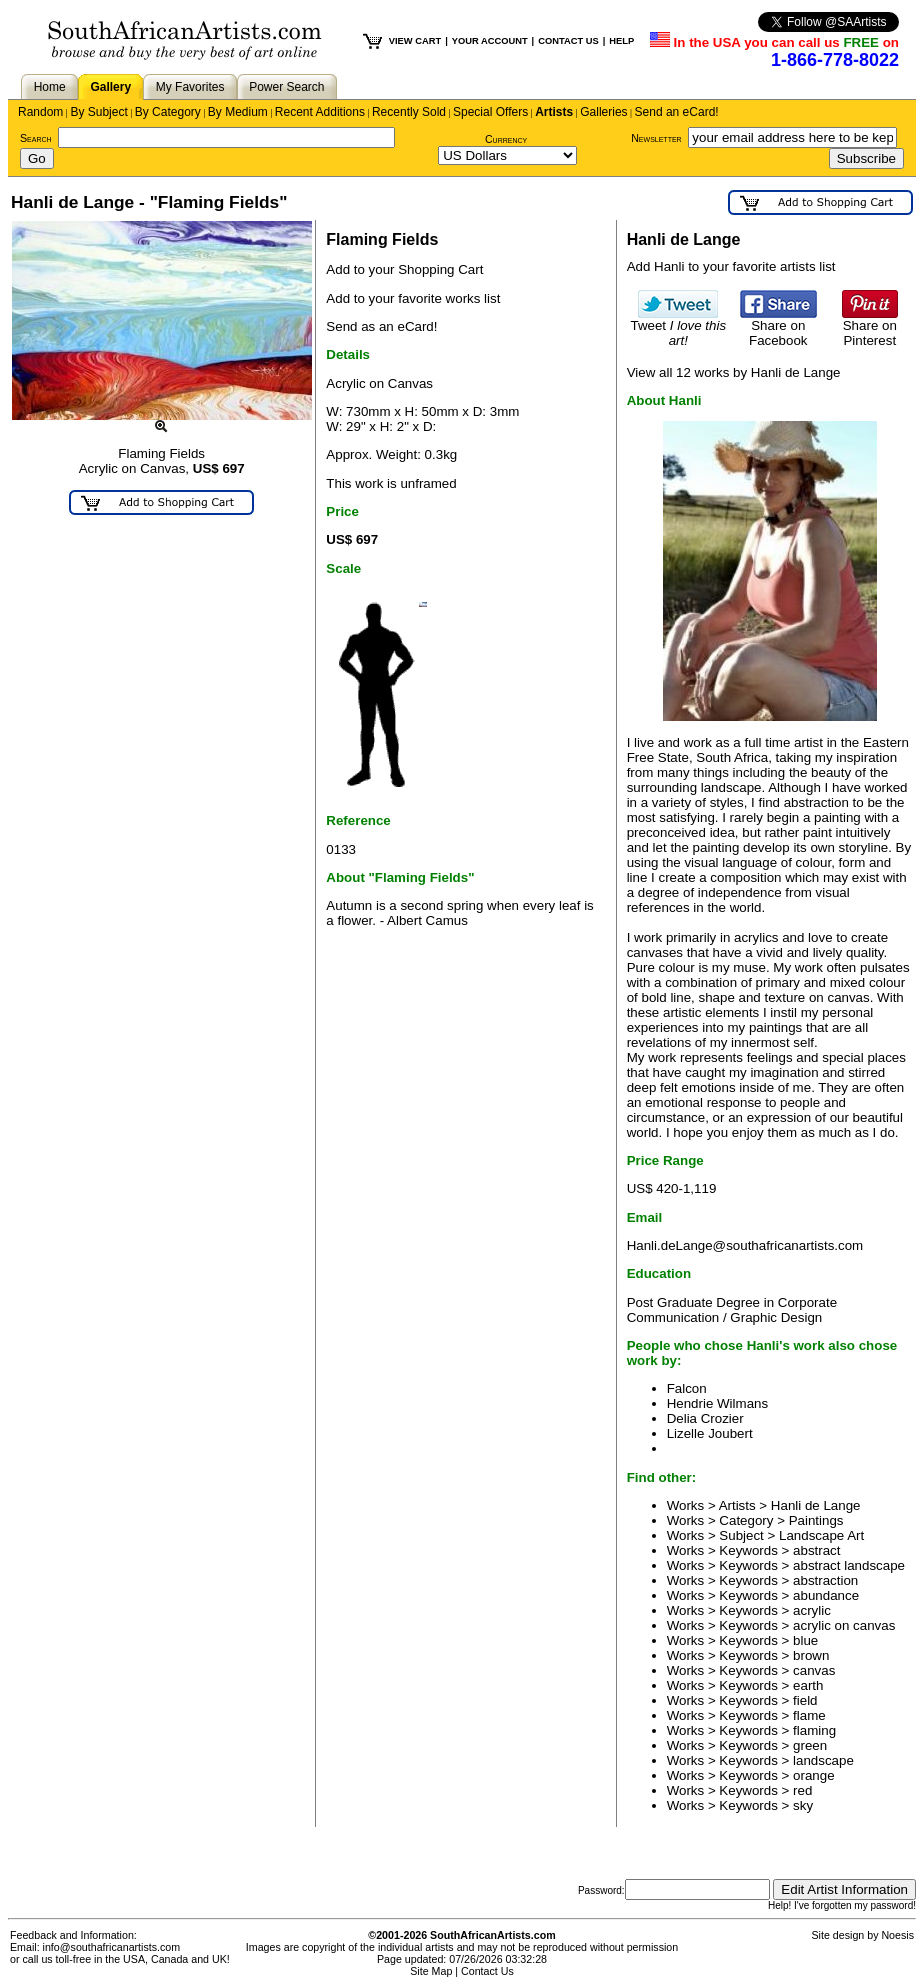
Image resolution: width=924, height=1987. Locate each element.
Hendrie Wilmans (717, 1403)
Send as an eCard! (381, 326)
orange (814, 1775)
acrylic (812, 1610)
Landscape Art (821, 1535)
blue (805, 1640)
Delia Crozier (705, 1418)
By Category (168, 112)
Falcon (687, 1388)
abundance (826, 1595)
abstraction (825, 1580)
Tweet (679, 327)
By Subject (98, 112)
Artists (554, 112)
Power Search (286, 87)
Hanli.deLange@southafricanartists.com (745, 1245)
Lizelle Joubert (710, 1433)
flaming (814, 1730)
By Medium (238, 112)
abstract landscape (849, 1565)
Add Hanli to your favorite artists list (731, 266)
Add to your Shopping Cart (404, 269)
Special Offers (490, 112)
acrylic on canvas (844, 1625)
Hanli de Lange (816, 1505)
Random (40, 112)
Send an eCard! (677, 112)
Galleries (603, 112)
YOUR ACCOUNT (490, 41)
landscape (823, 1760)
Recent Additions (320, 112)
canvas (814, 1670)
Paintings (816, 1520)
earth (808, 1685)
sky (803, 1805)
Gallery (110, 87)
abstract (816, 1550)
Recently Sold (409, 112)
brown (811, 1655)
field (805, 1700)
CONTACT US (568, 41)
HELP (621, 41)
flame (809, 1715)
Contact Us (487, 1971)
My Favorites (190, 87)
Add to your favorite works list (413, 298)
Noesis (897, 1935)
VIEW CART (415, 41)
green (810, 1745)
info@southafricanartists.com (112, 1947)
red (802, 1790)
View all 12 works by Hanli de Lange (734, 372)
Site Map (431, 1971)
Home (50, 87)
